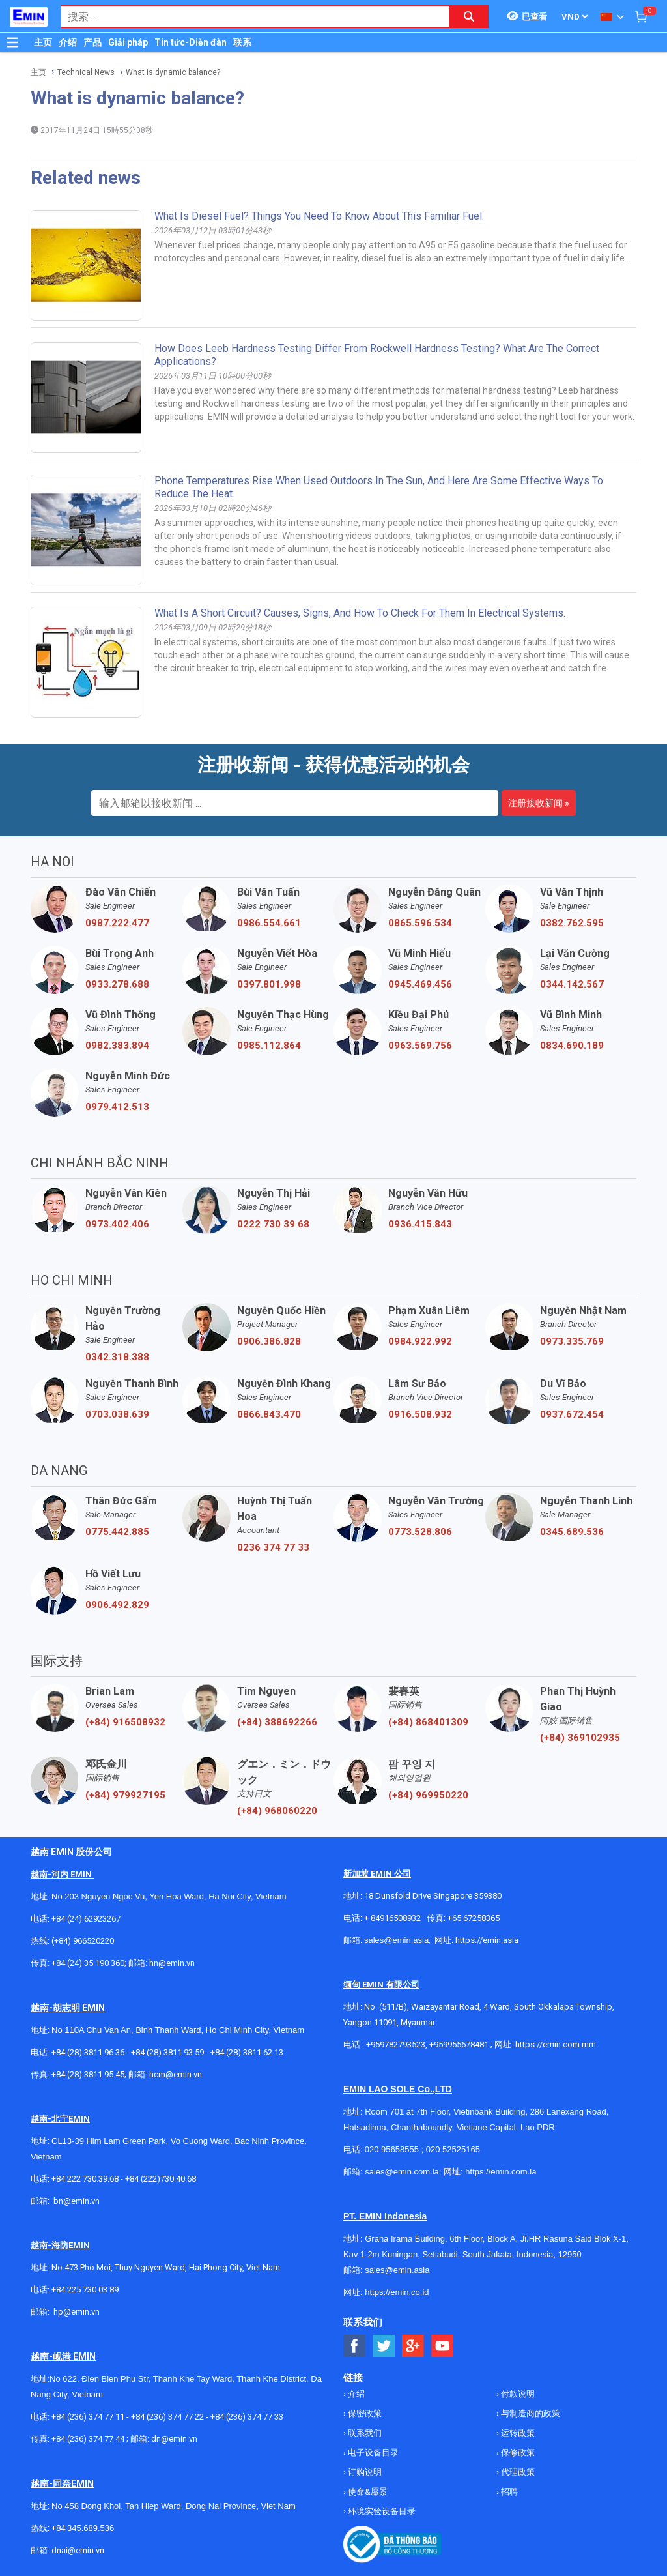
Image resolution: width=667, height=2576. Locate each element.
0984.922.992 (420, 1341)
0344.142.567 (572, 984)
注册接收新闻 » (538, 803)
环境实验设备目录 (381, 2511)
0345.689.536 (572, 1532)
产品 (92, 42)
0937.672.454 (572, 1414)
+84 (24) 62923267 (86, 1919)
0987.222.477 (117, 923)
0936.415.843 (420, 1224)
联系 (242, 42)
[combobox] (248, 16)
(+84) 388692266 (277, 1722)
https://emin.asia (486, 1940)
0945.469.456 (420, 984)
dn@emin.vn (174, 2439)
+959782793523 (395, 2044)
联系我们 (364, 2433)
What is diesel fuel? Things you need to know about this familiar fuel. (319, 216)
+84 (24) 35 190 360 (87, 1963)
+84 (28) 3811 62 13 (246, 2052)
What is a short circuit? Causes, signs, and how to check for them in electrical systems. (359, 613)
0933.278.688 (117, 984)
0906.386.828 (269, 1341)
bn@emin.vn (76, 2201)
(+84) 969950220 (428, 1795)
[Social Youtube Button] (442, 2346)
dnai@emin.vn (77, 2550)
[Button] (12, 42)
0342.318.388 (117, 1357)
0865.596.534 (420, 923)
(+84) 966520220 (82, 1941)
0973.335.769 (572, 1341)
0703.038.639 (117, 1414)
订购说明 (364, 2472)
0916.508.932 (420, 1414)
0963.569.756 (420, 1045)
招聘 (508, 2491)
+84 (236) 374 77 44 (87, 2439)
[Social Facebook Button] (354, 2346)
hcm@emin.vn (175, 2074)
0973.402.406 (117, 1224)
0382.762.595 (572, 923)
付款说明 (517, 2394)
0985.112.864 (269, 1045)
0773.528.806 (420, 1532)
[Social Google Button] (413, 2346)
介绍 (68, 42)
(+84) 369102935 (580, 1738)
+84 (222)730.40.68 (160, 2179)
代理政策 (517, 2472)
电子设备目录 (372, 2452)
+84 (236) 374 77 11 (87, 2417)
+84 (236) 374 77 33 (246, 2417)
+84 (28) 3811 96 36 (87, 2052)
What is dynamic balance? (173, 72)
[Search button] (469, 16)
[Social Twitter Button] (384, 2346)
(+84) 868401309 (428, 1722)
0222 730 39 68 (273, 1224)
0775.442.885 (117, 1532)
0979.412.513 (117, 1107)
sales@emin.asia (396, 1940)
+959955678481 (459, 2044)
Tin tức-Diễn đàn (190, 42)
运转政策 (517, 2433)
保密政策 (364, 2413)
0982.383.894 (117, 1045)
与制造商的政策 (529, 2413)
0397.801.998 (269, 984)
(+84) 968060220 (277, 1811)
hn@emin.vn (172, 1963)
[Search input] (248, 16)
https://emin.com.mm (555, 2044)
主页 (43, 42)
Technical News (86, 72)
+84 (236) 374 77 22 (167, 2417)
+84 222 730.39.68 (86, 2179)
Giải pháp (128, 42)
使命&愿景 (367, 2491)
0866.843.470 (269, 1414)
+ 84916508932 (392, 1918)
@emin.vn (81, 2312)
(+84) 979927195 (125, 1795)
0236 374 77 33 (273, 1547)
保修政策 (517, 2452)
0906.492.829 (117, 1605)
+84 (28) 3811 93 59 (167, 2052)
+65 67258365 (473, 1918)
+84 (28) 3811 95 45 (87, 2074)
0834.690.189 (572, 1045)
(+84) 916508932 (125, 1722)
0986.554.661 (269, 923)
